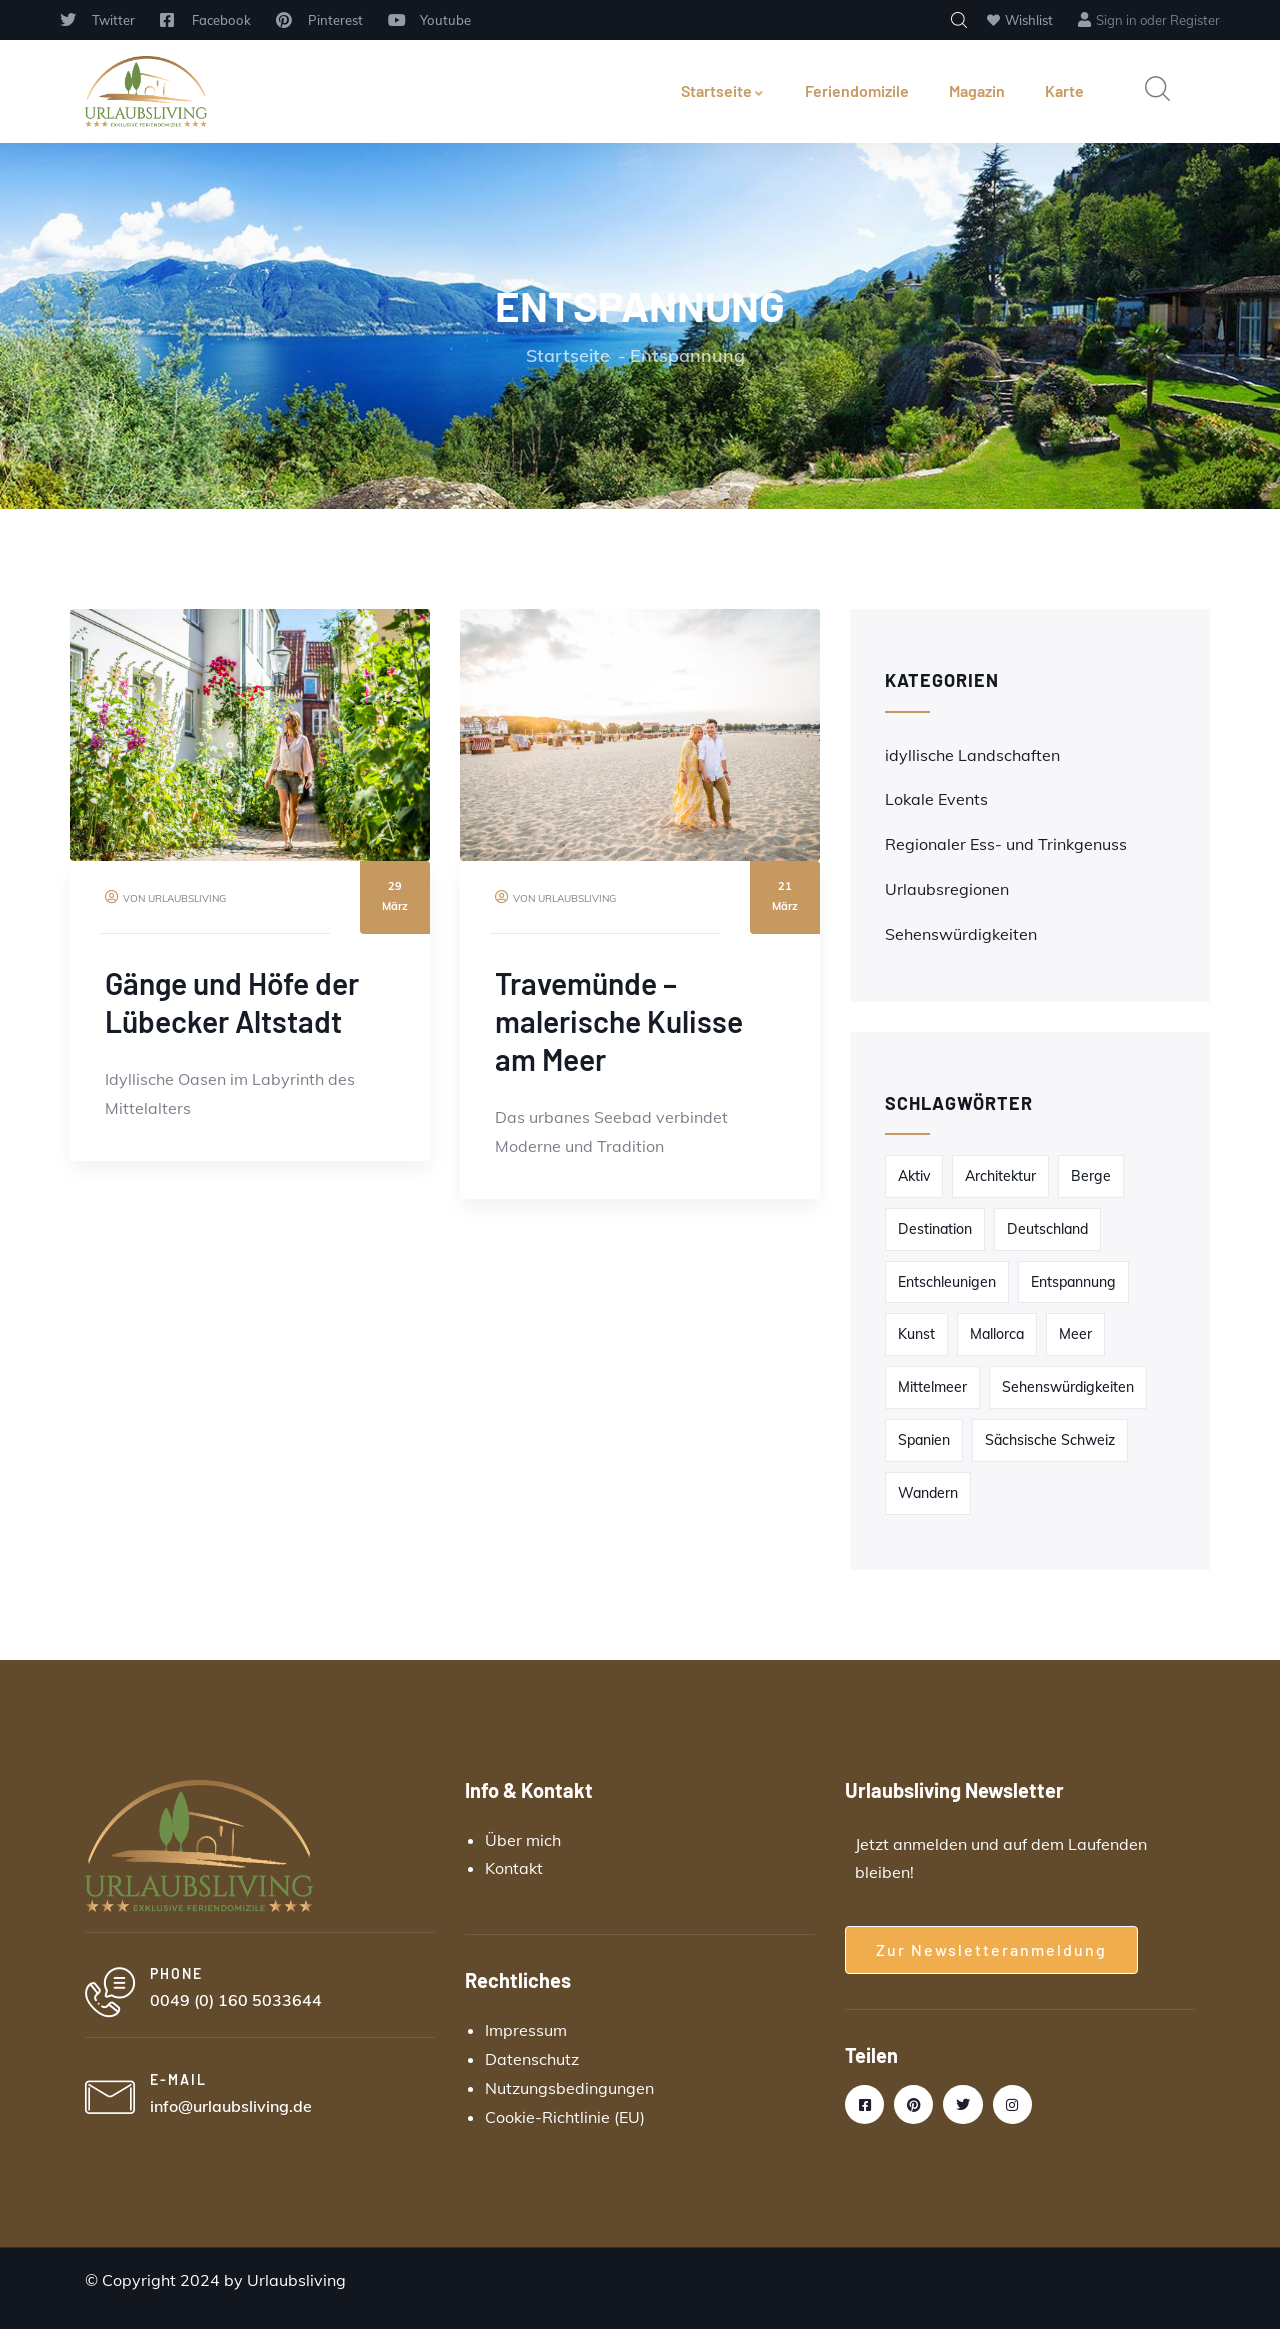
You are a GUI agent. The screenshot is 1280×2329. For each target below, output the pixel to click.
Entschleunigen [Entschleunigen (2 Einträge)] (947, 1282)
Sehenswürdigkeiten (961, 934)
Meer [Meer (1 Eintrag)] (1075, 1334)
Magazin (977, 90)
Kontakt (514, 1868)
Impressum (526, 2030)
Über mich (523, 1840)
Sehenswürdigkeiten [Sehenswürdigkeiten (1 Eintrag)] (1068, 1387)
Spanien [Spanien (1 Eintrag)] (924, 1440)
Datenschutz (532, 2059)
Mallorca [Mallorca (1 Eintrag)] (997, 1334)
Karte (1064, 90)
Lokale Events (936, 799)
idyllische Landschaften (972, 755)
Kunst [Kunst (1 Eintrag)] (916, 1334)
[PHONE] (110, 1993)
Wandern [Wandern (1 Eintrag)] (928, 1493)
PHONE (176, 1973)
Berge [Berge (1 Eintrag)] (1091, 1176)
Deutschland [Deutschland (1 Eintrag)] (1047, 1229)
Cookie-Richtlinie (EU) (565, 2117)
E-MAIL (178, 2079)
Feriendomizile (857, 90)
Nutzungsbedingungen (569, 2088)
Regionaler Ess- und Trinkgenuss (1006, 844)
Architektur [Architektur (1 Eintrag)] (1000, 1176)
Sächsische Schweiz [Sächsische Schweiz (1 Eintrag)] (1050, 1440)
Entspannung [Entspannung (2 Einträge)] (1073, 1282)
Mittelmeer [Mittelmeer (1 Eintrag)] (932, 1387)
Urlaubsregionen (947, 889)
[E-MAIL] (110, 2099)
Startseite (723, 90)
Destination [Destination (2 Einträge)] (935, 1229)
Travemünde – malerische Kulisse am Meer (619, 1021)
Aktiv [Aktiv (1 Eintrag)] (914, 1176)
